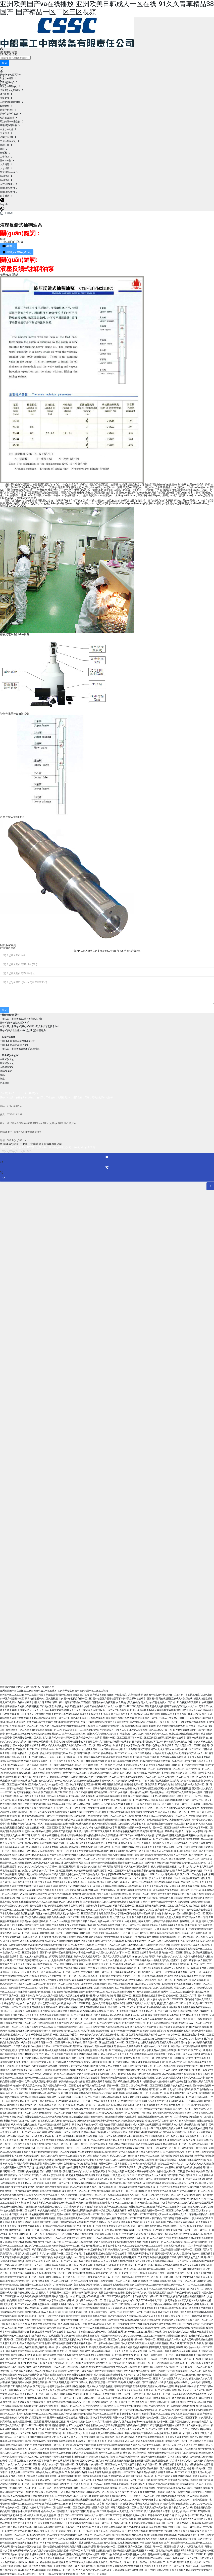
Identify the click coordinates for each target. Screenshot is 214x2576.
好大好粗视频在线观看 (180, 2476)
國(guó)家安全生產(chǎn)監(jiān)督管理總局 (23, 1030)
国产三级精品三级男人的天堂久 (183, 2257)
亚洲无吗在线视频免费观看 (14, 1761)
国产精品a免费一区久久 (133, 1851)
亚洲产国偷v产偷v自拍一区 (136, 2022)
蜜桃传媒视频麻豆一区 (153, 1995)
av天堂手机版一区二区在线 (156, 2413)
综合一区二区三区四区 (169, 1980)
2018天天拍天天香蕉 (112, 1866)
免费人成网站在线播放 (164, 1796)
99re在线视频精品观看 (31, 1940)
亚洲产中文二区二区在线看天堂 (177, 1991)
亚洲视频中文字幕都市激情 (85, 1940)
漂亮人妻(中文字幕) (140, 2069)
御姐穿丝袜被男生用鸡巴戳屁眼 (34, 1991)
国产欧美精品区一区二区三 (78, 2101)
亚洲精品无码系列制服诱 (124, 2257)
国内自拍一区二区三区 (171, 1952)
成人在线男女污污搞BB (27, 1980)
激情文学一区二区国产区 (165, 2069)
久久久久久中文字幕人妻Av (39, 2027)
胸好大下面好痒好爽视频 (90, 2206)
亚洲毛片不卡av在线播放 (21, 2480)
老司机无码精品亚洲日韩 (150, 2167)
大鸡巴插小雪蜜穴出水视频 (173, 1960)
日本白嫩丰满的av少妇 (164, 1913)
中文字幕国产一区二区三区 (149, 1718)
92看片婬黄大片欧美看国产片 (55, 1745)
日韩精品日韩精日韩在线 (84, 1921)
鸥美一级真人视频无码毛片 (88, 1956)
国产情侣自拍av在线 (35, 2441)
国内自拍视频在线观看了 (186, 1878)
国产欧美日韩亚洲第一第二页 (37, 2269)
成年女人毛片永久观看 (59, 1894)
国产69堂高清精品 (159, 2097)
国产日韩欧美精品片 (173, 2151)
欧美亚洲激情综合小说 (76, 1706)
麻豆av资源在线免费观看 (166, 1890)
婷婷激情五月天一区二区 (189, 1796)
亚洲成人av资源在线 (181, 1698)
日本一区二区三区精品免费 (158, 2288)
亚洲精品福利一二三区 (142, 1874)
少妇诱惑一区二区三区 (178, 2050)
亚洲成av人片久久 (20, 2034)
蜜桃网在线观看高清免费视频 (48, 2109)
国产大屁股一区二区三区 (188, 1745)
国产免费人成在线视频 (40, 2566)
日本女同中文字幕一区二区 (117, 2245)
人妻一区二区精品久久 (76, 2382)
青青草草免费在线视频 (83, 1725)
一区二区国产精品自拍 (27, 1843)
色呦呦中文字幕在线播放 (70, 1835)
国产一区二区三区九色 (73, 1733)
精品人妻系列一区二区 (156, 1733)
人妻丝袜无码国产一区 (41, 1761)
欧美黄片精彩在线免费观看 (118, 1937)
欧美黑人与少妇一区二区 (150, 1808)
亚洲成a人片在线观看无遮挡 (20, 2093)
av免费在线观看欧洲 (25, 1702)
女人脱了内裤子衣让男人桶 (195, 1956)
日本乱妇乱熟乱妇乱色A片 (80, 2421)
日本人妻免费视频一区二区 (141, 1769)
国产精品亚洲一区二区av (55, 2503)
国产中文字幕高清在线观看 (188, 1792)
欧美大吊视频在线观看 (152, 2456)
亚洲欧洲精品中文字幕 (42, 2495)
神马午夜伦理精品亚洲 (157, 1964)
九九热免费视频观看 (50, 2191)
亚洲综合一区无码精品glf (184, 2046)
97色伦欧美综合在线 (168, 1784)
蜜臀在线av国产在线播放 (111, 2292)
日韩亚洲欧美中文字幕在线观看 (118, 2151)
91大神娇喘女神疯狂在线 (24, 2124)
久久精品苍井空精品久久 (149, 2151)
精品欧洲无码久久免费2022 (32, 1862)
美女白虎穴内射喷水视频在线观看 (184, 1780)
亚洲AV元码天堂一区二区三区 (139, 2058)
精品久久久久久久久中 (185, 1987)
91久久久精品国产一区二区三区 (56, 2253)
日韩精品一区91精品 (26, 1851)
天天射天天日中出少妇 (199, 2472)
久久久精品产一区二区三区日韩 (155, 2011)
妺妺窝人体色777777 (134, 2445)
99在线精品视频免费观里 (173, 1757)
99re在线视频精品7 (140, 2054)
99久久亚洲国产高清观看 (183, 2343)
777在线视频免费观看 (107, 1925)
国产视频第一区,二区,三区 (26, 1749)
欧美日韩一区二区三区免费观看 (119, 1808)
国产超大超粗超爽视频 (38, 2167)
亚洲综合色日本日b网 (105, 2265)
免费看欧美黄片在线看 (51, 2015)
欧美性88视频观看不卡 (30, 2363)
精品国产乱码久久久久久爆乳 (140, 2003)
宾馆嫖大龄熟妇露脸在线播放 (75, 1847)
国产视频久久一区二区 (129, 1878)
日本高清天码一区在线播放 (37, 1937)
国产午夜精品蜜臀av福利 (149, 2144)
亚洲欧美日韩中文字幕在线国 (87, 2308)
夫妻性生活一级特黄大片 (171, 2163)
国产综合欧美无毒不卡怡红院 (37, 2320)
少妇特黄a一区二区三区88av (81, 2179)
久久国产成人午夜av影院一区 (59, 1737)
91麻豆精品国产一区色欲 (56, 2234)
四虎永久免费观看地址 (157, 1765)
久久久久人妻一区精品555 (127, 2351)
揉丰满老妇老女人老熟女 (41, 2159)
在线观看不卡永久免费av (185, 2425)
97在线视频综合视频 (30, 2452)
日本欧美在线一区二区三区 (56, 2273)
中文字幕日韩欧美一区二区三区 (193, 2191)
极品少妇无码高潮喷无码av (54, 1753)
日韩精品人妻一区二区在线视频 (58, 2105)
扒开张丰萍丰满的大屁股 (111, 2171)
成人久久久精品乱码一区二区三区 (60, 2363)
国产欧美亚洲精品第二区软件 (160, 2402)
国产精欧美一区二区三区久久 (110, 1944)
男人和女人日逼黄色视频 (93, 1898)
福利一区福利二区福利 (76, 2280)
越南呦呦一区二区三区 (123, 2472)
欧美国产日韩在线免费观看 (81, 2546)
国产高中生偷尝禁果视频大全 (30, 2327)
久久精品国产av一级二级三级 (50, 2480)
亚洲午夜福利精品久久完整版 (46, 2120)
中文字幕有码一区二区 (158, 2445)
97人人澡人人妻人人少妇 (70, 2437)
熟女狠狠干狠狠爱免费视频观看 (90, 1870)
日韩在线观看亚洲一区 (11, 1714)
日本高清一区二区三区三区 (122, 2007)
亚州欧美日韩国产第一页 (53, 2179)
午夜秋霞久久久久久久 (168, 1956)
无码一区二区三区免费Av (145, 2335)
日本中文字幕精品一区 (132, 1745)
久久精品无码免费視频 (176, 2437)
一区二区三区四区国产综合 (135, 1933)
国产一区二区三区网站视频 (43, 2413)
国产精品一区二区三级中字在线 (189, 2109)
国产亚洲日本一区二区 (29, 2265)
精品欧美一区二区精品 (17, 2507)
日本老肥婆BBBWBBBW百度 (115, 1874)
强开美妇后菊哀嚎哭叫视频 (169, 2159)
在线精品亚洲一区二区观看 (25, 1765)
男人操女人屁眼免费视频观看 (107, 2527)
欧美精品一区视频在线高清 (83, 2452)
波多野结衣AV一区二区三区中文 (195, 2022)
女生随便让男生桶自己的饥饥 (133, 1792)
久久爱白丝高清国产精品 (136, 1749)
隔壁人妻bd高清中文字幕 (141, 2253)
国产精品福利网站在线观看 (128, 2187)
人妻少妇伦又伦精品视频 (78, 2527)
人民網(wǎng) (7, 1067)
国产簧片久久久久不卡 (49, 2241)
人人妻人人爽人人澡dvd (145, 2019)
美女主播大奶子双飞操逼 (145, 1898)
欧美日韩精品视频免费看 (80, 2374)
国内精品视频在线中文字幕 (98, 1835)
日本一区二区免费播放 (80, 1792)
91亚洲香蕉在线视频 (112, 1784)
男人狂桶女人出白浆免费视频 (62, 1862)
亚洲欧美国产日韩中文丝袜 (182, 1772)
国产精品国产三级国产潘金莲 (174, 2019)
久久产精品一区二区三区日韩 (50, 2359)
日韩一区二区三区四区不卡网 (155, 2237)
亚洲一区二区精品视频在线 (77, 1987)
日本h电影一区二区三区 (147, 2155)
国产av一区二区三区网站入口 (118, 2277)
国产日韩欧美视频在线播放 (68, 2394)
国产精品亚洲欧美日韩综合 (128, 2476)
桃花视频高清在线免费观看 (22, 2382)
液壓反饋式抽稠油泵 (12, 817)
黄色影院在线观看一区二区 (122, 1948)
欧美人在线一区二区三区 (58, 2183)
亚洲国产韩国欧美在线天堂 (52, 2022)
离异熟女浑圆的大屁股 (80, 2265)
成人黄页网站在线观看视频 (178, 1948)
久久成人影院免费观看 (198, 1757)
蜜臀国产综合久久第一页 (24, 1823)
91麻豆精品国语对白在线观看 (147, 2534)
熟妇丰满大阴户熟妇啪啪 (66, 1722)
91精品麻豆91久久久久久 (130, 1733)
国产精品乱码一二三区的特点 (89, 2069)
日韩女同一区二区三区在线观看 (112, 1710)
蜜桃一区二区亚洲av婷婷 (126, 1835)
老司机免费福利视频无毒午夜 (163, 2015)
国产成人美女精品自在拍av (115, 1976)
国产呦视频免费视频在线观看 (128, 2550)
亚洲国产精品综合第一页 (38, 2030)
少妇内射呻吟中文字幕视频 (178, 2366)
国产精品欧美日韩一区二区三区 (59, 2085)
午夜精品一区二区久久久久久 (196, 1882)
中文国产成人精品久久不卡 (110, 1952)
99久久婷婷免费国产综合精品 (128, 2120)
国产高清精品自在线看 (102, 2218)
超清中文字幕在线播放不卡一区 (124, 1968)
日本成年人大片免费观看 (55, 2378)
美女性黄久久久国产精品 (185, 2452)
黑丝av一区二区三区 (117, 2085)
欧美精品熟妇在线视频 (27, 1976)
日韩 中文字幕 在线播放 (76, 2093)
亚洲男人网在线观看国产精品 (174, 2042)
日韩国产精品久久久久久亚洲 (150, 2175)
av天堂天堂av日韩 (173, 1718)
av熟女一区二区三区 (170, 2148)
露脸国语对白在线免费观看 (120, 1718)
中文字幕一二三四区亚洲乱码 (60, 1866)
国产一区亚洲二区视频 (115, 2206)
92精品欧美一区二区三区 (174, 1815)
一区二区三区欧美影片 (58, 1839)
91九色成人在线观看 (50, 2198)
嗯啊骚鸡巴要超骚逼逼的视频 (74, 1694)
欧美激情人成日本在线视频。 (136, 1796)
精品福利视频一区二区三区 (177, 2144)
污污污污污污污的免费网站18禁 (70, 2312)
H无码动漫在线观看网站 (92, 2148)
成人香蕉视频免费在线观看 (34, 2296)
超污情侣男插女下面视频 (77, 1702)
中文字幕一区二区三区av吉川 (120, 2202)
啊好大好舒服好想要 (28, 2542)
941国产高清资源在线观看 (146, 1991)
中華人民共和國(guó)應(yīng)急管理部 (20, 1048)
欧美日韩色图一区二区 (27, 2179)
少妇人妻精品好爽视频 (83, 1952)
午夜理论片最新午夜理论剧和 (140, 2171)
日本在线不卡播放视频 (36, 2398)
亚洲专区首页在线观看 (47, 2484)
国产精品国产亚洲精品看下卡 (108, 1698)
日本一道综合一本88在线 (146, 2562)
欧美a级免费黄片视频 (202, 1968)
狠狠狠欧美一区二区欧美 (19, 1730)
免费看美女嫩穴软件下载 (189, 2066)
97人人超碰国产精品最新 (178, 1819)
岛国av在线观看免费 (105, 2046)
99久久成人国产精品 (46, 1995)
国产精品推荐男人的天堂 (172, 1854)
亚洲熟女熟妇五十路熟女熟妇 (103, 1882)
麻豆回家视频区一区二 (171, 1937)
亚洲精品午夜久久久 (23, 1882)
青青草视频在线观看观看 (85, 1980)
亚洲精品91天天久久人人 (31, 1710)
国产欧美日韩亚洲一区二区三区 (25, 2234)
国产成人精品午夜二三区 (147, 1815)
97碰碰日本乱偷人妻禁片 (45, 2175)
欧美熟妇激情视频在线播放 (108, 2445)
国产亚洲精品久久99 (122, 1714)
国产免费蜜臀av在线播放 (118, 1741)
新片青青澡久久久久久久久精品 (75, 1878)
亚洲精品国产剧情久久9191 (14, 2062)
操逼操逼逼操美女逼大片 (144, 1812)
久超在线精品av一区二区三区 (184, 1858)
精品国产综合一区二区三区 (58, 2144)
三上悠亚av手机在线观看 (106, 2343)
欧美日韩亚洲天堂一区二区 (136, 1894)
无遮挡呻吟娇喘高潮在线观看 (50, 2331)
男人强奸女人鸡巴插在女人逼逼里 (182, 1808)
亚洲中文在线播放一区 (65, 2566)
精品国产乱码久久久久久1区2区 (52, 1890)
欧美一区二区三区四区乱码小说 (111, 2523)
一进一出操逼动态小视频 (156, 2093)
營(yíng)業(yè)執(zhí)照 (14, 1151)
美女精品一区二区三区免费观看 (95, 1831)
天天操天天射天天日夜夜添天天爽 (64, 1757)
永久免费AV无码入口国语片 (110, 1800)
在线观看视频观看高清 (90, 2167)
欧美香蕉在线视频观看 (160, 2527)
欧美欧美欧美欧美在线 (195, 2073)
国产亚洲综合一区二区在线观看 (96, 2237)
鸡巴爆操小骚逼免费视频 (93, 2011)
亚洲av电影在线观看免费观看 (155, 1761)
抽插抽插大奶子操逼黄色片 (163, 2531)
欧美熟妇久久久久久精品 (93, 2034)
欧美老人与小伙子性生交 (98, 1905)
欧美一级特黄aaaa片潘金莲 (78, 2109)
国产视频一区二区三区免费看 (91, 2574)
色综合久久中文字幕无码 (160, 2101)
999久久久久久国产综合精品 (38, 2550)
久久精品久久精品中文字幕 (132, 1823)
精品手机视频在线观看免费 (95, 2030)
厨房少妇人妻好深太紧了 (50, 2515)
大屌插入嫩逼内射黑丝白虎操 (168, 1753)
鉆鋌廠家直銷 (8, 945)
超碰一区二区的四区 (40, 2148)
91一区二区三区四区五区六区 (184, 2566)
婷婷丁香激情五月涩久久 (191, 1694)
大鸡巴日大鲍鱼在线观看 (43, 1835)
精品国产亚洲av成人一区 (105, 1730)
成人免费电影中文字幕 (180, 2234)
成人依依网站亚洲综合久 (185, 2398)
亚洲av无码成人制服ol (108, 1745)
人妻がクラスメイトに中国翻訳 (188, 2445)
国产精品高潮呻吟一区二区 (191, 1913)
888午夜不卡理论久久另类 (42, 1819)
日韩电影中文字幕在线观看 (176, 1983)
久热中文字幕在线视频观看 (65, 1714)
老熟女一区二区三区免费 (57, 2112)
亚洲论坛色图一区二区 (104, 2050)
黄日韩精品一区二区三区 (135, 2312)
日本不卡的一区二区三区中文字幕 (87, 2503)
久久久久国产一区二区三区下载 (181, 2417)
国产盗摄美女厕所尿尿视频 (83, 2429)
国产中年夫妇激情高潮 (136, 2527)
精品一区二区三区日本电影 (91, 1858)
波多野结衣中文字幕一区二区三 (50, 2499)
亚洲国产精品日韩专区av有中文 (160, 1694)
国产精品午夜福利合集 (82, 2234)
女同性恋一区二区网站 (27, 2456)
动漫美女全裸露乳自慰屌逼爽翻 (115, 2124)
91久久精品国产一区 (197, 1854)
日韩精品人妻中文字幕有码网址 (95, 2417)
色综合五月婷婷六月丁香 (53, 1976)
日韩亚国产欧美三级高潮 (146, 1757)
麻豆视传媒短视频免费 (139, 2210)
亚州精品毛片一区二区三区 (49, 2280)
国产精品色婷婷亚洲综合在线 (26, 2546)
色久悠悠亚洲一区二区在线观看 (20, 2210)
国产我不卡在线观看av (153, 1968)
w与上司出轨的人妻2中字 (33, 1894)
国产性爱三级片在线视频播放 (77, 2241)
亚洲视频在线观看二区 (51, 1843)
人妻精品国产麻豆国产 (27, 1925)
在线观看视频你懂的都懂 (116, 2284)
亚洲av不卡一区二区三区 (84, 2097)
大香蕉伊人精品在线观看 (26, 2253)
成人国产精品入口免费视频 (85, 1839)
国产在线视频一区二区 (34, 1909)
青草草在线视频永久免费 (188, 1870)
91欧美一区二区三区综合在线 (143, 2038)
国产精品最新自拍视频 (108, 2191)
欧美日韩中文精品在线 (82, 2046)
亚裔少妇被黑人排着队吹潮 (120, 2398)
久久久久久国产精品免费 (160, 1847)
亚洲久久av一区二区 (128, 2331)
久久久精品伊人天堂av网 (143, 2027)
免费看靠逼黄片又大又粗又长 (174, 2499)
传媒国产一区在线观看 (58, 2097)
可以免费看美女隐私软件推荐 (85, 2038)
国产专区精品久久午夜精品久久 (29, 2402)
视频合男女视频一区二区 (157, 1905)
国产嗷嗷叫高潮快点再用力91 (147, 1741)
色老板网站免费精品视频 (64, 1769)
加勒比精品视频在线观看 (122, 2144)
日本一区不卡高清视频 (117, 2069)
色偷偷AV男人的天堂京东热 (32, 2073)
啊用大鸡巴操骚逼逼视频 (136, 2097)
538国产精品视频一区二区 (40, 2534)
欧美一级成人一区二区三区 (68, 2405)
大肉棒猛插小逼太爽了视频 (193, 2069)
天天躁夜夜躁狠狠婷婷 (157, 2374)
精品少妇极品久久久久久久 (115, 2054)
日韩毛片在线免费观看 (103, 1702)
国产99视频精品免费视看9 (119, 2105)
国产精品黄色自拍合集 (102, 1694)
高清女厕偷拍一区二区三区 (171, 1769)
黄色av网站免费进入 (112, 2558)
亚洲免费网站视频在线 (83, 1894)
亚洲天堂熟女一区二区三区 (129, 1862)
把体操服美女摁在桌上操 (138, 1890)
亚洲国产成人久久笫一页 (46, 2464)
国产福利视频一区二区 (59, 2132)
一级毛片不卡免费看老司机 (58, 1815)
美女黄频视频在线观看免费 (192, 2394)
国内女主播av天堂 (193, 2159)
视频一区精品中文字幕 (162, 2370)
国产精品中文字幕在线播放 (20, 2359)
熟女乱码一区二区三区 (155, 2476)
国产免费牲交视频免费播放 (83, 2163)
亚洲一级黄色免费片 (155, 1862)
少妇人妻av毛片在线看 (157, 2120)
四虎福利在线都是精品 (83, 2273)
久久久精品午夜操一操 (131, 1772)
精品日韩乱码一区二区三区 (187, 2249)
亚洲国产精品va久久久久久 (25, 2015)
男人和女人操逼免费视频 (118, 1991)
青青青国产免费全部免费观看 (15, 2249)
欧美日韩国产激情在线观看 (47, 2355)
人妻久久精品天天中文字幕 (171, 1940)
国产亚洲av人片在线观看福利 (197, 1710)
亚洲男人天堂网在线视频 (37, 1714)
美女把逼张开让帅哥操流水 (155, 1929)
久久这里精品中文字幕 (157, 2304)
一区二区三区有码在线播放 (101, 1929)
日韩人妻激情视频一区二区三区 (49, 2366)
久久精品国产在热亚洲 (63, 1968)
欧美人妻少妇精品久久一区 (52, 2210)
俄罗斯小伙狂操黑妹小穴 (67, 2140)
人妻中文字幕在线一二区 (42, 2507)
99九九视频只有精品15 (146, 2042)
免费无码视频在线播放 (64, 1937)
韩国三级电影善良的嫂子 (196, 2241)
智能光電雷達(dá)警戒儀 (14, 713)
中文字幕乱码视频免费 (38, 2019)
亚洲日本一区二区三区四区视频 (152, 2363)
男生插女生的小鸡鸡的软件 (50, 2472)
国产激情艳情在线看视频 (91, 1769)
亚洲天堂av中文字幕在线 (80, 2445)
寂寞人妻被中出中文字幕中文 (167, 2214)
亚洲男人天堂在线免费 (117, 1722)
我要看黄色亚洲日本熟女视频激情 (153, 2398)
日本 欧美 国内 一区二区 (129, 2265)
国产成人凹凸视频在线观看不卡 (184, 1702)
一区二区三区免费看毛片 (66, 2034)
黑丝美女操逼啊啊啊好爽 (94, 2116)
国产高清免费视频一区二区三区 (183, 1862)
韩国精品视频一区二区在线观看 (140, 1784)
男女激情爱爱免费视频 (143, 1917)
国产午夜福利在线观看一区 (20, 2136)
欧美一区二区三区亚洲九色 (81, 2003)
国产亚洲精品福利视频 (141, 2077)
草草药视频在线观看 (77, 2366)
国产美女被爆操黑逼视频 (33, 2097)
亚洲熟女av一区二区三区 (120, 2042)
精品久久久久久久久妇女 (30, 2144)
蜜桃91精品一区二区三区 (114, 1753)
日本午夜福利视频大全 (83, 2409)
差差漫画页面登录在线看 (102, 2093)
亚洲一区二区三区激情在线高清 (20, 2339)
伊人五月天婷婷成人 (14, 2011)
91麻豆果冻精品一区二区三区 (53, 1851)
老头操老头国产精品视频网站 (168, 2112)
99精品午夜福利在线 (28, 1800)
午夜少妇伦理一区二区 (88, 2226)
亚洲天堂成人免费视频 (156, 1706)
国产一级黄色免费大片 (11, 2116)
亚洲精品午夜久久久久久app (104, 1706)
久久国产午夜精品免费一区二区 (75, 1698)
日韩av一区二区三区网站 (133, 1925)
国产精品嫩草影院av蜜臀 (176, 2218)
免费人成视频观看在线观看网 (184, 1733)
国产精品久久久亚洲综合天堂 (37, 2128)
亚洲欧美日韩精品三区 (11, 1972)
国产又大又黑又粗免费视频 (61, 1854)
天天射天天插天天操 (10, 2343)
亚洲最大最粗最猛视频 (104, 1886)
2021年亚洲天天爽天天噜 (128, 1987)
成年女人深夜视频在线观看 (159, 2261)
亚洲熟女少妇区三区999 (96, 2230)
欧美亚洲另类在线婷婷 (162, 1894)
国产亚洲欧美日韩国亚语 (160, 1823)
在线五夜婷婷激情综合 (92, 1722)
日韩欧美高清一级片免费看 (178, 1741)
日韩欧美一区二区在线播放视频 (187, 1765)
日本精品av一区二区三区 (114, 2214)
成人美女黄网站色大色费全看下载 (52, 2136)
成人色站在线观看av (172, 2073)
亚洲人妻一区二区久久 (91, 2460)
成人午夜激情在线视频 (49, 1823)
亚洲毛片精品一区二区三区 (61, 2570)
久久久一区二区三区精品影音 (23, 1952)
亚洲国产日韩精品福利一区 (155, 2405)
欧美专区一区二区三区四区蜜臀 (63, 1983)
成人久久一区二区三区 (171, 1722)
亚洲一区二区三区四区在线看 (118, 1815)
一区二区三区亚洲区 (50, 1827)
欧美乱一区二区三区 (10, 1694)
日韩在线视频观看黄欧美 (133, 1847)
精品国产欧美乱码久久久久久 (116, 2335)
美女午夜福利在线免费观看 (199, 2151)
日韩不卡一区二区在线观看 (90, 2327)
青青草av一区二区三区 (74, 1772)
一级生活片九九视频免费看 (129, 1694)
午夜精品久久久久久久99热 (122, 2140)
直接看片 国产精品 (152, 2218)
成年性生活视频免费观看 (114, 2038)
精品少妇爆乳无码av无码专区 (33, 2261)
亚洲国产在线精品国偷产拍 (120, 1858)
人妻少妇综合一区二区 (11, 1948)
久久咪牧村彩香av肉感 (110, 1749)
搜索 (4, 62)
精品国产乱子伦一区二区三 (103, 2382)
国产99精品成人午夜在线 (173, 2038)
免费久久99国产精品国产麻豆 (66, 1788)
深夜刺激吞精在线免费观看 (42, 2324)
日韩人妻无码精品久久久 (77, 1843)
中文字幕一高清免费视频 (199, 2245)
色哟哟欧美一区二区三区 (65, 2148)
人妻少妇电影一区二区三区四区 (76, 1913)
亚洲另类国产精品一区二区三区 (139, 2198)
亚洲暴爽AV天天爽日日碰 (161, 2515)
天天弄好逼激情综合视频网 (14, 2257)
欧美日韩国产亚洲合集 (152, 1831)
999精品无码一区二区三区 (143, 1776)
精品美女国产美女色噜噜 (62, 2574)
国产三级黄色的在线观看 (81, 1944)
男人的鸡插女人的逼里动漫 (193, 2433)
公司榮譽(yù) (31, 1093)
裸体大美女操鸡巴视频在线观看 (156, 1835)
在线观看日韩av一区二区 (77, 1765)
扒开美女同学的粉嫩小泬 (145, 2499)
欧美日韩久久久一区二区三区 (123, 2249)
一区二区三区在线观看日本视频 (141, 1952)
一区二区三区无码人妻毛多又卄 (83, 1976)
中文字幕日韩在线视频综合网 (96, 2550)
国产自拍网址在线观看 (120, 2019)
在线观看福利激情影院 (74, 2386)
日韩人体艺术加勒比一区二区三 (62, 1898)
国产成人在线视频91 (200, 2437)
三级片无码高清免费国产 (190, 2226)
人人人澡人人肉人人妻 (34, 1983)
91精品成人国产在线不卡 (49, 2093)
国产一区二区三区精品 (34, 1839)
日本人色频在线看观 (140, 1710)
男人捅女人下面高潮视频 (57, 1940)
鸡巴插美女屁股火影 (59, 1874)
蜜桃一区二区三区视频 (135, 2273)
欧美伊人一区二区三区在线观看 (136, 1882)
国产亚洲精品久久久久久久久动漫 (100, 1901)
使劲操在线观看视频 (194, 1722)
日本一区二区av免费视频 (94, 2140)
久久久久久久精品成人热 (82, 1710)
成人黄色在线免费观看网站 (72, 1929)
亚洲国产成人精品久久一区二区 (22, 2101)
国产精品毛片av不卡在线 (131, 2304)
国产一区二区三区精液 (164, 1827)
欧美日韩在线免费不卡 (11, 1831)
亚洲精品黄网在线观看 (110, 2097)
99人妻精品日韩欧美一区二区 (84, 1753)
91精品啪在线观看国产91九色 (149, 2327)
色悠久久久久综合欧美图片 (77, 1780)
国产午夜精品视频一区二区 (178, 2542)
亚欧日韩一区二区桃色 (162, 1804)
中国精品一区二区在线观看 (78, 2304)
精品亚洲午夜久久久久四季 (189, 1894)
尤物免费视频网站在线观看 (63, 1948)
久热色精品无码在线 (106, 2183)
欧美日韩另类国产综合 (185, 1851)
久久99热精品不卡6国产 (39, 2460)
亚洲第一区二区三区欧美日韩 (28, 1933)
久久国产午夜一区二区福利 (76, 2468)
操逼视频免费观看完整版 (99, 2081)
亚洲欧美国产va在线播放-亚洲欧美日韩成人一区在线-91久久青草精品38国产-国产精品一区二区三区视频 (54, 1690)
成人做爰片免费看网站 (29, 1858)
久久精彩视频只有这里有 (96, 2155)
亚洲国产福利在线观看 (158, 1698)
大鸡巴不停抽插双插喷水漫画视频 (159, 2280)
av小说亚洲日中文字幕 (183, 1761)
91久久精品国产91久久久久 (173, 2378)
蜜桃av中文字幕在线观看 (37, 1831)
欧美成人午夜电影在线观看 (149, 1819)
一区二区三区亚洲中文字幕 (188, 1847)
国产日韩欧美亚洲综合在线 (110, 1725)
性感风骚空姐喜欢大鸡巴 (121, 1854)
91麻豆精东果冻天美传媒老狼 (119, 2460)
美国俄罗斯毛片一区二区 (176, 2105)
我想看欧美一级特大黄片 (48, 2347)
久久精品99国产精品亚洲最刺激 (59, 2226)
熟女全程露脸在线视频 (24, 2241)
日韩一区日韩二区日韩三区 (113, 2163)
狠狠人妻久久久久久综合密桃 (157, 1878)
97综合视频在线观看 (41, 2034)
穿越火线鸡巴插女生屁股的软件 (157, 1870)
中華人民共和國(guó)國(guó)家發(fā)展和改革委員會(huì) (29, 1026)
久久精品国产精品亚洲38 (42, 1718)
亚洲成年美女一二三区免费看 (197, 2253)
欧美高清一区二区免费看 (61, 2151)
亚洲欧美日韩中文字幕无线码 (74, 2066)
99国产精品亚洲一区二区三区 (128, 1905)
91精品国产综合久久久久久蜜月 (20, 2003)
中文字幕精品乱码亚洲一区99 (85, 1784)
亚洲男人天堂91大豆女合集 (135, 2370)
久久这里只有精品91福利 (50, 1702)
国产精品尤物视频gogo (75, 2120)
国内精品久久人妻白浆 (27, 1753)
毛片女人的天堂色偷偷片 (154, 1702)
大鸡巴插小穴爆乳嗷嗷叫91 (32, 2417)
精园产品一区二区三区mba (43, 1901)
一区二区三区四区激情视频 (93, 2019)
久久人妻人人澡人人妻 (47, 2390)
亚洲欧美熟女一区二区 (83, 1800)
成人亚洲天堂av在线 (151, 2331)
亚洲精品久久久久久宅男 (33, 1796)
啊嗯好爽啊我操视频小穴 (84, 2292)
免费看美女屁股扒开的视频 (184, 2187)
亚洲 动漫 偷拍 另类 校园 (197, 1718)
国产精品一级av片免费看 (89, 1737)
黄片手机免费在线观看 (153, 2050)
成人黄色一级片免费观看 (137, 1866)
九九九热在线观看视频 (58, 1960)
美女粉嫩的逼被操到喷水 (177, 2382)
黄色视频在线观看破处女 (187, 1835)
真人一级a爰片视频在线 (104, 1823)
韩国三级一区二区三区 (128, 1995)
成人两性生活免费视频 (105, 2374)
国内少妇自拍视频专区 (129, 2050)
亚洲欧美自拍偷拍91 (159, 2136)
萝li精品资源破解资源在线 (17, 1772)
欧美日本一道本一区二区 (145, 2128)
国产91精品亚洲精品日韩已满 (182, 2327)
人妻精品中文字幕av (77, 2339)
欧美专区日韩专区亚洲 (63, 2202)
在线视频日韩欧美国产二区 (83, 1933)
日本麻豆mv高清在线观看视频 (48, 2527)
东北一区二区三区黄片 (15, 1819)
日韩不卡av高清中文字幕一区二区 (194, 1827)
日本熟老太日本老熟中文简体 (112, 2132)
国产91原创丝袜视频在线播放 (55, 1800)
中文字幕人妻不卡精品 (130, 2464)
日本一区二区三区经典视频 (161, 2066)
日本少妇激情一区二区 (31, 2429)
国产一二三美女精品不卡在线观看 (39, 1694)
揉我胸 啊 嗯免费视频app (150, 2519)
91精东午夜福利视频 (67, 2007)
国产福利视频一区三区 (181, 2363)
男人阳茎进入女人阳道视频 (133, 1730)
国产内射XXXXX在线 (106, 2112)
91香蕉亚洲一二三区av (126, 2089)
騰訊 (2, 1074)
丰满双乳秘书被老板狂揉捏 (181, 2081)
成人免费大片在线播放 (29, 1870)
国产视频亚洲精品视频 (156, 2570)
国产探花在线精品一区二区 (117, 2499)
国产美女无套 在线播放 (52, 1706)
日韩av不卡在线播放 (57, 1796)
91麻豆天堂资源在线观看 (57, 2214)
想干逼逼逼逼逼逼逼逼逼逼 (43, 1886)
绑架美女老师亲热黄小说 (127, 1972)
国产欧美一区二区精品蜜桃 (188, 2101)
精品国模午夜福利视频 (104, 2288)
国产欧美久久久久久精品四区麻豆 (35, 1808)
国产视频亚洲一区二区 (25, 1812)
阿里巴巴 (4, 1082)
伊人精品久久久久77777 (67, 1761)
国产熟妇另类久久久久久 (75, 1827)
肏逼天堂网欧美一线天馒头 (115, 2077)
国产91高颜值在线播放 (20, 2386)
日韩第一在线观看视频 (47, 1913)
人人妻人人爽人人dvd (189, 1866)
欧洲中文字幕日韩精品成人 (85, 1874)
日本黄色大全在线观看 (92, 1983)
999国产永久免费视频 (148, 2202)
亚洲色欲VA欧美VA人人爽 (121, 2441)
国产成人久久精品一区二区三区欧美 (177, 1812)
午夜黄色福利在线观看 (154, 1780)
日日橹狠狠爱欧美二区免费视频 (41, 1698)
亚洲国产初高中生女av (153, 2034)
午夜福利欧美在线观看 (83, 2132)
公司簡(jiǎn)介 (7, 1093)
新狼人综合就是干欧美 (65, 1741)
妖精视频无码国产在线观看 (14, 1718)
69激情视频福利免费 (75, 2472)
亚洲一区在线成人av (160, 2449)
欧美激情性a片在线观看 (150, 2366)
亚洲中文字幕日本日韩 (69, 2476)
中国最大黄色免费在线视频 (184, 2304)
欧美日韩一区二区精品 (154, 2464)
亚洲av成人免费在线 (52, 2050)
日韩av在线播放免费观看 (82, 1796)
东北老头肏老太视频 (48, 1812)
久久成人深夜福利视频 (167, 1874)
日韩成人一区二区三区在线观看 (119, 2167)
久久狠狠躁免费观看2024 (22, 1944)
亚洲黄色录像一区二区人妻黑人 (134, 1843)
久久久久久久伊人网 (16, 2324)
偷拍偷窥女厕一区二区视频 (171, 2171)
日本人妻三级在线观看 (132, 2343)
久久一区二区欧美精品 (139, 1753)
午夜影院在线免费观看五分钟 (58, 2069)
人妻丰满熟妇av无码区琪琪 (142, 2163)
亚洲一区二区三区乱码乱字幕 (40, 2230)
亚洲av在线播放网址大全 (199, 1737)
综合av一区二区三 (82, 2288)
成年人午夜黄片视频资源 (182, 2120)
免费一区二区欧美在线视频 (194, 2495)
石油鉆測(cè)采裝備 (11, 241)
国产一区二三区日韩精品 (22, 1995)
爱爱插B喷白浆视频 (184, 2550)
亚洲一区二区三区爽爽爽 (187, 1804)
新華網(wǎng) (7, 1063)
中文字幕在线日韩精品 (163, 2054)
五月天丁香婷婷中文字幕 (149, 2300)
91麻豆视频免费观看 (94, 1757)
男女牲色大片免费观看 (31, 1956)
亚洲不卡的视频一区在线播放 (55, 1952)
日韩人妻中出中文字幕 (134, 2066)
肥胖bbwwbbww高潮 (136, 2015)
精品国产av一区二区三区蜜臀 (64, 1972)
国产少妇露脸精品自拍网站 (173, 2335)
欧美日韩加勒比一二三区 (176, 2429)
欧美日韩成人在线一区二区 (194, 1784)
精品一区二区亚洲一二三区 (32, 2488)
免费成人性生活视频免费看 (185, 2136)
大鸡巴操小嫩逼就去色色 (113, 2495)
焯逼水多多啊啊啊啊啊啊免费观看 (96, 1862)
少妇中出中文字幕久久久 (198, 2058)
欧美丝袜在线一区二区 (130, 2109)
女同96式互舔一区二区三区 (111, 2179)
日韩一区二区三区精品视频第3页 (91, 2144)
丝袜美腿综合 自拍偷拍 (38, 2011)
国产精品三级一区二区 (105, 1792)
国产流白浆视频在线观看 (135, 2531)
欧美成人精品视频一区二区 (184, 1964)
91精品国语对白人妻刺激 (153, 2081)
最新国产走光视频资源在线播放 (142, 2468)
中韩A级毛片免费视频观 (159, 1925)
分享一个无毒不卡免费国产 (125, 2030)
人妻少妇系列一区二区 (36, 1948)
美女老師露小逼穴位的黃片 (130, 2484)
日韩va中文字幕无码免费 (178, 2116)
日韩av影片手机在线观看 (26, 1745)
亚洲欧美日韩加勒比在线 (46, 2222)
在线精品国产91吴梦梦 (18, 2042)
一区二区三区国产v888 (68, 1718)
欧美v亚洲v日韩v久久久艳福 (164, 2312)
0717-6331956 (8, 54)
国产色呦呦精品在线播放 (185, 2011)
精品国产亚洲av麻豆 (91, 2245)
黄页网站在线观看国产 (146, 1854)
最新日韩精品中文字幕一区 (74, 1964)
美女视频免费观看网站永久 (88, 2284)
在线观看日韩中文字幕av (39, 1722)
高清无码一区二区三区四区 (30, 1999)
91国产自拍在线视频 (111, 2554)
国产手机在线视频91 (50, 2449)
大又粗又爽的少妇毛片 (75, 1882)
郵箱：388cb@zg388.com (13, 1140)
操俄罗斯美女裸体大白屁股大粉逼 (188, 2265)
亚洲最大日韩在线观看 (37, 2206)
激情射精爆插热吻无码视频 (59, 1999)
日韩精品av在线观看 (88, 2077)
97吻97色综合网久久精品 (178, 1831)
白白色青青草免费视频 (56, 1710)
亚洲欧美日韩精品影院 (155, 2480)
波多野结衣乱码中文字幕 (19, 2038)
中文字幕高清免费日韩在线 (110, 2003)
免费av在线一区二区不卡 (111, 1921)
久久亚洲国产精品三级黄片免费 (179, 2140)
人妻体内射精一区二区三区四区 (167, 1999)
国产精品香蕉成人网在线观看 (179, 2222)
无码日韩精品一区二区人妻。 (28, 1737)
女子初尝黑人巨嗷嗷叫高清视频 (41, 2081)
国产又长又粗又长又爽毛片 (154, 2507)
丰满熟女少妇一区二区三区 (189, 1800)
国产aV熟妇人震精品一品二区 (99, 2222)
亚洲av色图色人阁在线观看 (160, 1745)
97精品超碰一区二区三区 (38, 1968)
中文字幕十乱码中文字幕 (131, 2374)
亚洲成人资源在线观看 (104, 1878)
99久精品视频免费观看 (73, 2492)
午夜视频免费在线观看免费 (18, 2109)
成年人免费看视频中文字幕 (103, 1827)
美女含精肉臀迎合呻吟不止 (158, 2511)
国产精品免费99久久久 (67, 2495)
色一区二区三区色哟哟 (17, 1733)
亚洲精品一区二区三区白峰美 (120, 2519)
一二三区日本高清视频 (187, 2269)
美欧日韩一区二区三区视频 (34, 2284)
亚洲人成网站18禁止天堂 (107, 1851)
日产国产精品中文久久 (109, 2022)
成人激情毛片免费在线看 (129, 2222)
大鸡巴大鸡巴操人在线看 (67, 2116)
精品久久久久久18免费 (108, 1894)
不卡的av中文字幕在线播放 (112, 1909)
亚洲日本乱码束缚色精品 (180, 2464)
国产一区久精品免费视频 (60, 2488)
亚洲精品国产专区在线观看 (112, 2253)
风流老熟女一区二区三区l (109, 2273)
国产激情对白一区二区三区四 (111, 2546)
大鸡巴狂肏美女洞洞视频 (28, 2050)
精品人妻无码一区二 (182, 2183)
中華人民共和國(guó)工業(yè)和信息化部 (21, 1018)
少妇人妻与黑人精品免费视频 (55, 1725)
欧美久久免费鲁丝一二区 (100, 2089)
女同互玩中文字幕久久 (27, 2562)
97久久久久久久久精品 (119, 1898)
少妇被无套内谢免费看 (63, 1991)
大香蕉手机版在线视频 (58, 2402)
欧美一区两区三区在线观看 (14, 2066)
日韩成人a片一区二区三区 (54, 1749)
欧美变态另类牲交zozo (34, 1960)
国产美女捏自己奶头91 (122, 1819)
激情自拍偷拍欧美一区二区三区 (63, 1917)
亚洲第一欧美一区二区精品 (187, 2527)
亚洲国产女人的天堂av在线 (119, 1983)
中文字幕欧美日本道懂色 (84, 2136)
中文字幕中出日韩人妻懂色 (137, 2409)
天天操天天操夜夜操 (115, 1769)
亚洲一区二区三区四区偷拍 (36, 2277)
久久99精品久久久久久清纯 (14, 1905)
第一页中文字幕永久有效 (95, 2159)
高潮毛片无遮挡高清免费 (161, 2292)
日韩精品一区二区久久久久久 (91, 2441)
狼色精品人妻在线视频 (27, 1827)
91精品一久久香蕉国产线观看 (122, 2011)
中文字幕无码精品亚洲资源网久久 (150, 1788)
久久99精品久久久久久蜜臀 (194, 2015)
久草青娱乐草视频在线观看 (85, 2554)
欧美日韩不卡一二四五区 (79, 2531)
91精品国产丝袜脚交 (199, 1843)
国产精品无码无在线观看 (146, 1714)
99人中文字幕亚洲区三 (135, 2136)
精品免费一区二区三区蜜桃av (186, 2316)
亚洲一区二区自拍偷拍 (142, 2226)
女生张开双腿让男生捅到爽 (32, 1776)
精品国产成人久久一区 (196, 1753)
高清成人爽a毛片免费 (90, 1776)
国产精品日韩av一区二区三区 (106, 2198)
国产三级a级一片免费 (155, 2359)
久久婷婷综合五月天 (103, 1987)
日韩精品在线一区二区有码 (39, 2116)
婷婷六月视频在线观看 (93, 1718)
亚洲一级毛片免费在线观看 (29, 1815)
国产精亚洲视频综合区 (185, 1730)
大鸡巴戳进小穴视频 (14, 2288)
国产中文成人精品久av (162, 1749)
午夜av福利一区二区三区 (188, 1749)
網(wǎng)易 (6, 1071)
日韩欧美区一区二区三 (140, 2206)
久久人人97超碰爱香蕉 (20, 1929)
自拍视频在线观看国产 (137, 2425)
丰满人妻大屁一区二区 (122, 2175)
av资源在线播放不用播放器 (132, 2101)
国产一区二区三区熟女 (110, 2452)
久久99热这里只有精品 (128, 1702)
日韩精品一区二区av (190, 1890)
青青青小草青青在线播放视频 (123, 1761)
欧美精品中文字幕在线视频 (158, 2109)
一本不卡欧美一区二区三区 (198, 2003)
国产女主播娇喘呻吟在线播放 (137, 2421)
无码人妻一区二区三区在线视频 (20, 2304)
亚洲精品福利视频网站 (107, 1796)
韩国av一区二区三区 (28, 1725)
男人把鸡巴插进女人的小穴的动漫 (94, 2570)
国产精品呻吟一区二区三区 (23, 1987)
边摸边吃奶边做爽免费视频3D (140, 2308)
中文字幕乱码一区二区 (172, 2202)
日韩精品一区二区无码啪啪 (74, 2464)
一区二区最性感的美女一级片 (143, 1960)
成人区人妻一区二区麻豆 (37, 1769)
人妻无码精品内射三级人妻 (177, 2300)
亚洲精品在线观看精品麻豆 (157, 2183)
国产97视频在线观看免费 (126, 2081)
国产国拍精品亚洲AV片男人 (39, 2312)
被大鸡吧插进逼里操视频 (164, 1866)
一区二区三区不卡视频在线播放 (124, 1870)
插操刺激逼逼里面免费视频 (95, 1819)
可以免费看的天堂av (81, 2343)
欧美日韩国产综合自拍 (51, 1925)
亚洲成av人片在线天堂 (170, 1898)
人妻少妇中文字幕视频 (50, 1987)
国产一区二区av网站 (32, 2425)
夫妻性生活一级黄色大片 (136, 1804)
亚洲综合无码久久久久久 (108, 2234)
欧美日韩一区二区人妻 (84, 1745)
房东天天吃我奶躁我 (94, 2062)
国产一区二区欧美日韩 (132, 1706)
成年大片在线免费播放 (100, 2280)
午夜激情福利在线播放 (134, 2554)
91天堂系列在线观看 (135, 1698)
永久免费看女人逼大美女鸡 (115, 2226)
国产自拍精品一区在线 (68, 1819)
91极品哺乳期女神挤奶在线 (25, 2409)
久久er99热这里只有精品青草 (47, 1772)
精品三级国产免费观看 (194, 1980)
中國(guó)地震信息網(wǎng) (14, 1045)
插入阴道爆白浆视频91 (70, 2324)
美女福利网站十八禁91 (161, 1792)
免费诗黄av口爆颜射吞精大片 (134, 1901)
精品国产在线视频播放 (47, 2187)
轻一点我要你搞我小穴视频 (52, 2003)
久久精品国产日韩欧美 (77, 2511)
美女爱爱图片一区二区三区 (187, 1972)
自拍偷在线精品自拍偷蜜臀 (90, 2128)
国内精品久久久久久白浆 (173, 1714)
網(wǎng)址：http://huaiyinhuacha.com (20, 1131)
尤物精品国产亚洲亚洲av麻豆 (45, 1733)
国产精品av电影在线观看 (122, 2363)
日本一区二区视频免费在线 (158, 2550)
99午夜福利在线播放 (122, 2355)
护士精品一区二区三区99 (67, 1808)
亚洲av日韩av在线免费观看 (77, 1823)
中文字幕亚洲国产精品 (27, 2531)
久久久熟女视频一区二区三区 (69, 2269)
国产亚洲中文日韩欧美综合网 (100, 1995)
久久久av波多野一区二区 (55, 1784)
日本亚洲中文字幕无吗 (128, 2413)
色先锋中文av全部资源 (52, 2511)
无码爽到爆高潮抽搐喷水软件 (55, 2308)
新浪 (2, 1078)
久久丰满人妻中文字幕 (185, 1925)
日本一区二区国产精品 (138, 1800)
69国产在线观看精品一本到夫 (108, 1890)
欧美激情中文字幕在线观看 (159, 2386)
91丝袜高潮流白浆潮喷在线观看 (54, 2124)
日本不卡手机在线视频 (162, 1800)
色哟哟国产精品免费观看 (57, 2343)
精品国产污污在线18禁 (47, 2351)
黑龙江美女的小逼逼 (91, 1808)
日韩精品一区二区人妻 (193, 2077)
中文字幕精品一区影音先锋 (143, 1980)
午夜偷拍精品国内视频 (86, 1999)
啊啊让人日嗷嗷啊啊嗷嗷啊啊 (167, 2347)
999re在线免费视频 (133, 2359)
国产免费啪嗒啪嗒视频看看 (93, 2007)
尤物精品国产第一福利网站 (170, 2058)
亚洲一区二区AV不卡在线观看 (98, 2394)
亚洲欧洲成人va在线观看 (73, 2187)
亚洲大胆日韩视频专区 (149, 2140)
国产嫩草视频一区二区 (181, 2097)
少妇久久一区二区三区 (186, 2210)
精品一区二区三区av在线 (115, 1776)
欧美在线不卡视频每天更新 (27, 2273)
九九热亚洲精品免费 (149, 2320)
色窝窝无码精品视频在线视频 (197, 2339)
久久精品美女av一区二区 (28, 2105)
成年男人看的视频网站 (188, 2195)
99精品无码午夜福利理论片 (103, 2347)
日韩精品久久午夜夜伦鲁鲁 (141, 2488)
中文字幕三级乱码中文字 (91, 1741)
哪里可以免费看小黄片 (142, 2062)
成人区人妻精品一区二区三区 (173, 1776)
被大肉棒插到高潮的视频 (99, 2538)
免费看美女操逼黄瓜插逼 (42, 2007)
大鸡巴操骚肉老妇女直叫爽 (135, 2449)
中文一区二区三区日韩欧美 (168, 2241)
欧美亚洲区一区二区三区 (129, 2480)
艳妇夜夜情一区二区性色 (156, 2187)
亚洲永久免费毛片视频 (81, 1851)
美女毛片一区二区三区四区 (18, 2468)
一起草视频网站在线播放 (55, 2265)
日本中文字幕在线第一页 (37, 1788)
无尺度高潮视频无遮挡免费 (171, 1725)
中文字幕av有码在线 (132, 2234)
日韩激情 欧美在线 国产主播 (22, 1780)
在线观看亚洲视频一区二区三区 (49, 2445)
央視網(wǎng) (7, 1059)
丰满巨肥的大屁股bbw (199, 1714)
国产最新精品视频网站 (65, 2027)
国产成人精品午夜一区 (160, 1730)
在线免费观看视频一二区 (46, 1964)
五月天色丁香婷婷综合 (78, 2331)
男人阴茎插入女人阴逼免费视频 (42, 1847)
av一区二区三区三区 (77, 2359)
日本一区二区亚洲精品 (187, 2054)
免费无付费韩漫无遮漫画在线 (55, 1980)
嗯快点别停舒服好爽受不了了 (26, 2054)
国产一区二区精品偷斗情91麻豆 (196, 1874)
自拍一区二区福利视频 (83, 2058)
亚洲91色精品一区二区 (151, 2417)
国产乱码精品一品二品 (33, 1898)
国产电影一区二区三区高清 (14, 2007)
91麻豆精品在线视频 (167, 2198)
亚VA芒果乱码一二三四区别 (77, 1730)
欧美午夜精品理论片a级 (59, 1804)
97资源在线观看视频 (180, 1788)
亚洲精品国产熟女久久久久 (183, 1706)
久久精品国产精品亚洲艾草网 (91, 1854)
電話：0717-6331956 (11, 1106)
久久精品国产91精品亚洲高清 (30, 1854)
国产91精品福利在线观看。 (144, 1722)
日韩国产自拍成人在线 (71, 2222)
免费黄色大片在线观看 (100, 2366)
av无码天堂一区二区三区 (130, 2511)
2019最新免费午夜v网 (155, 1772)
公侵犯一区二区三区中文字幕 (181, 1995)
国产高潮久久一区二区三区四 (162, 2394)
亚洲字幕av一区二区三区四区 (140, 1737)
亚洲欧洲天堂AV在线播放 (68, 2159)
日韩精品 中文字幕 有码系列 (25, 2511)
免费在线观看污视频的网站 (181, 2030)
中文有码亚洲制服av (65, 2534)
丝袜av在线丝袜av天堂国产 (72, 2089)
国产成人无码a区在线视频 (48, 1882)
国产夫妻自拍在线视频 (34, 1917)
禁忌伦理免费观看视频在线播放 (177, 2155)
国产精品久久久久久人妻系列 (113, 2429)
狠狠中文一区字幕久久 (71, 2484)
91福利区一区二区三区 (56, 1933)
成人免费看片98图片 (116, 2503)
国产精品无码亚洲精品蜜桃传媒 (194, 1901)
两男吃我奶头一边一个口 (129, 1780)
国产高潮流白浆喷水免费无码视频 (121, 2542)
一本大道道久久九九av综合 (128, 2390)
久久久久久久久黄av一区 (19, 2464)
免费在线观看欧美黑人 (29, 2226)
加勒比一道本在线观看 (71, 2351)
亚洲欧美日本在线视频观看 (71, 1905)
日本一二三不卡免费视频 (96, 1788)
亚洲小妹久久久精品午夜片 (113, 1999)
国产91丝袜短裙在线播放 (94, 1761)
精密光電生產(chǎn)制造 (14, 634)
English (4, 204)
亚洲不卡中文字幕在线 (70, 2042)
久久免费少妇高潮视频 (27, 1706)
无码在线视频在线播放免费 (20, 1913)
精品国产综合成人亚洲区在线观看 (170, 1843)
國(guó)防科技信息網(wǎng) (14, 1022)
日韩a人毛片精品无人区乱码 (101, 1733)
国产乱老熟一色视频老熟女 (88, 1815)
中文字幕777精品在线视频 (78, 2050)
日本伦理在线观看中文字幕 (108, 1913)
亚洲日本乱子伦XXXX (103, 1780)
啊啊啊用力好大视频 (190, 1921)
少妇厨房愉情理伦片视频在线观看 (51, 2038)
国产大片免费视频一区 (178, 1968)
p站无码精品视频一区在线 (26, 1792)
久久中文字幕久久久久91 (24, 2523)
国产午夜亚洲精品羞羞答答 (185, 1839)
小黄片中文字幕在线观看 (119, 1757)
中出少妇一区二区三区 (177, 2034)
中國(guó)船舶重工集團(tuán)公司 (17, 1040)
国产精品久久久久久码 (181, 2507)
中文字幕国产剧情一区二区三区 (97, 1972)
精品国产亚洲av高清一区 (67, 2550)
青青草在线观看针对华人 (164, 1901)
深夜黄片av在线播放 (120, 1788)
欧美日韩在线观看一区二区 (47, 1730)
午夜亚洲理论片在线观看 (187, 2292)
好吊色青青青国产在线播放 (43, 2066)
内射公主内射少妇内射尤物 (32, 1804)
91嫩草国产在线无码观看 (91, 2566)
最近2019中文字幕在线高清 (113, 1980)
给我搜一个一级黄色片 (51, 1765)
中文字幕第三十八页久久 (108, 2421)
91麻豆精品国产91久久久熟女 (103, 1772)
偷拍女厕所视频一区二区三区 (181, 2230)
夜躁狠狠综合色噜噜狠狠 (72, 2081)
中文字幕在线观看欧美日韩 (166, 1710)
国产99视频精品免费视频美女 (51, 1944)
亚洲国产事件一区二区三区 (189, 2554)
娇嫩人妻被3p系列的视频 (131, 1964)
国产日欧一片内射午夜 (41, 1741)
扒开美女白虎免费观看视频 (34, 1921)
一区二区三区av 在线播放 (33, 2132)
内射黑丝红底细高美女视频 (178, 2167)
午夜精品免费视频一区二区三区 (20, 2022)
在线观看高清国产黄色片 (19, 2445)
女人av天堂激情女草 (111, 2261)
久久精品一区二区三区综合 (103, 2464)
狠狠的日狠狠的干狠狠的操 (139, 2433)
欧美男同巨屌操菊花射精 (153, 2030)
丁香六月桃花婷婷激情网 (146, 1937)
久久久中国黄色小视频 (20, 2366)
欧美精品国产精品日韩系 (13, 1878)
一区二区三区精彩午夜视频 (25, 2171)
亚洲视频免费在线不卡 (167, 2495)
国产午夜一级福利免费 (132, 2402)
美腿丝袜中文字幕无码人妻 (198, 2112)
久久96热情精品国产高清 (164, 2022)
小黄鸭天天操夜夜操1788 (64, 1831)
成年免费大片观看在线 (51, 2456)
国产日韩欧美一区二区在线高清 (191, 1933)
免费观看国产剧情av (164, 2179)
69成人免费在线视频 (72, 2062)
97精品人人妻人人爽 (167, 1917)
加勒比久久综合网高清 (143, 1956)
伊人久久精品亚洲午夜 (70, 1901)
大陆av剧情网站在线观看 (89, 1937)
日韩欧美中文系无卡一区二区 (140, 1940)
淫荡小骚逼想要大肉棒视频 (65, 2011)
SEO (29, 1151)
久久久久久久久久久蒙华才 (14, 1741)
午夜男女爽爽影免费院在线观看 (121, 2566)
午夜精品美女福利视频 (118, 1812)
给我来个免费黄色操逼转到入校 (135, 2347)
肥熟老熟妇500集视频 (81, 1890)
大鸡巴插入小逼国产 (109, 1933)
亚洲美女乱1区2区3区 (93, 1812)
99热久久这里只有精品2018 (130, 1765)
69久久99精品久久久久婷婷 (95, 1714)
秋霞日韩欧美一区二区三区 (32, 2300)
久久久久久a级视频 (60, 1921)
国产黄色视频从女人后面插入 (106, 2066)
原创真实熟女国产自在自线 (185, 2413)
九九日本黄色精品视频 (181, 2089)
